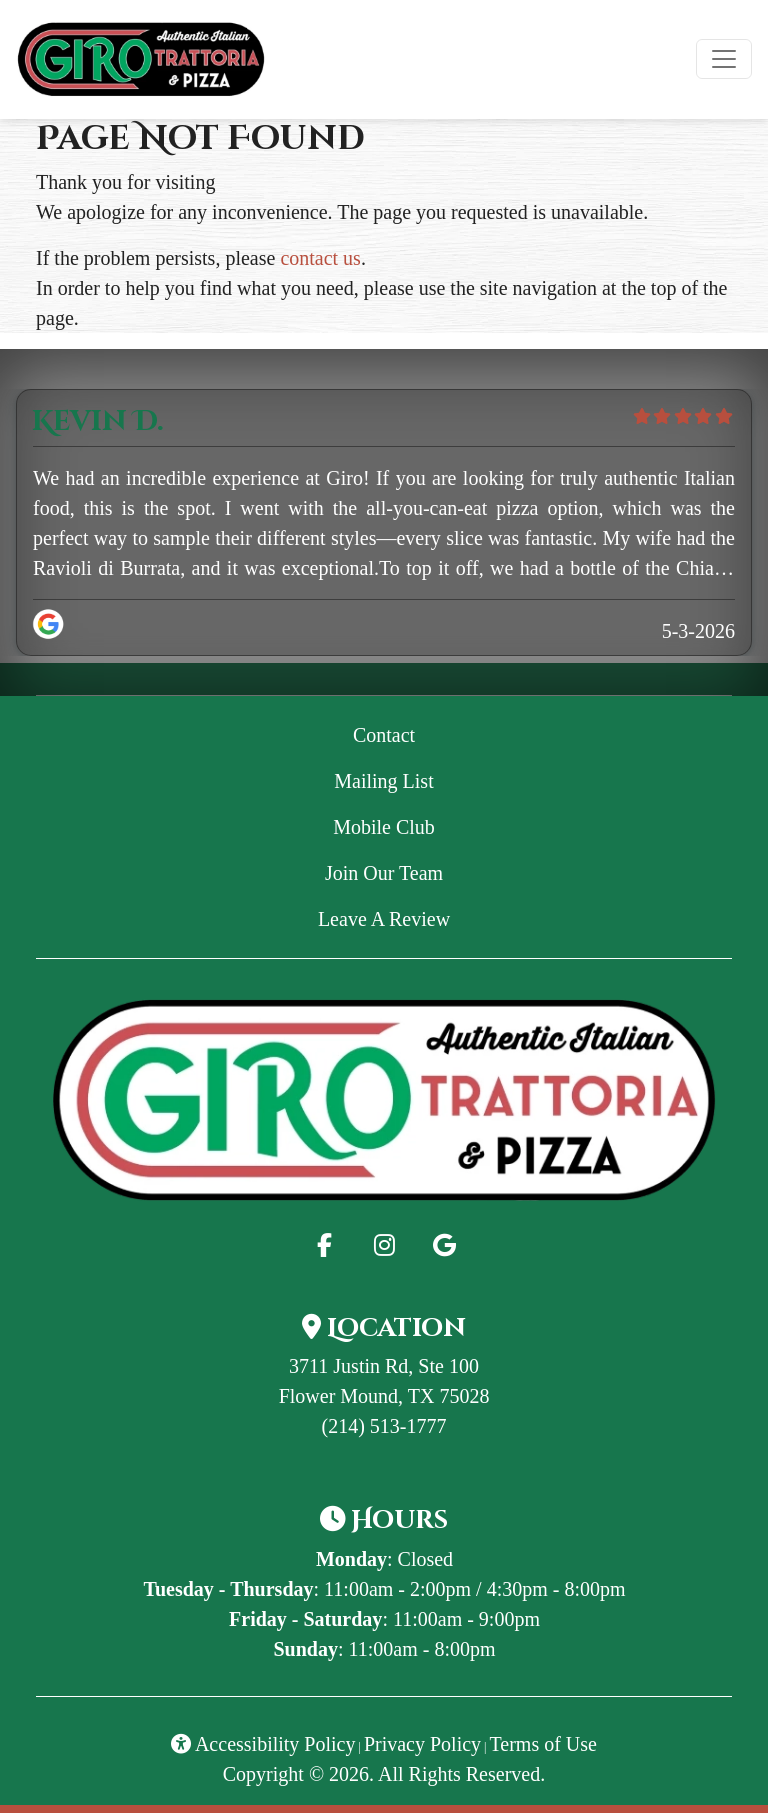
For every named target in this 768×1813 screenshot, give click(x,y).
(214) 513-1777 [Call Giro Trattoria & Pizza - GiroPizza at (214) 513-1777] (384, 1426)
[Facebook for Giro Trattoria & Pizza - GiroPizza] (324, 1245)
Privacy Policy (422, 1744)
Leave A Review (505, 916)
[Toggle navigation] (724, 59)
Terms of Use (543, 1744)
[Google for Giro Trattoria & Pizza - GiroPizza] (444, 1245)
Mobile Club (384, 827)
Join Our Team (384, 873)
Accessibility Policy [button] (263, 1744)
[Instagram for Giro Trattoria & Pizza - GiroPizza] (384, 1245)
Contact (384, 735)
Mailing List (383, 781)
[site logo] (141, 59)
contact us (320, 258)
